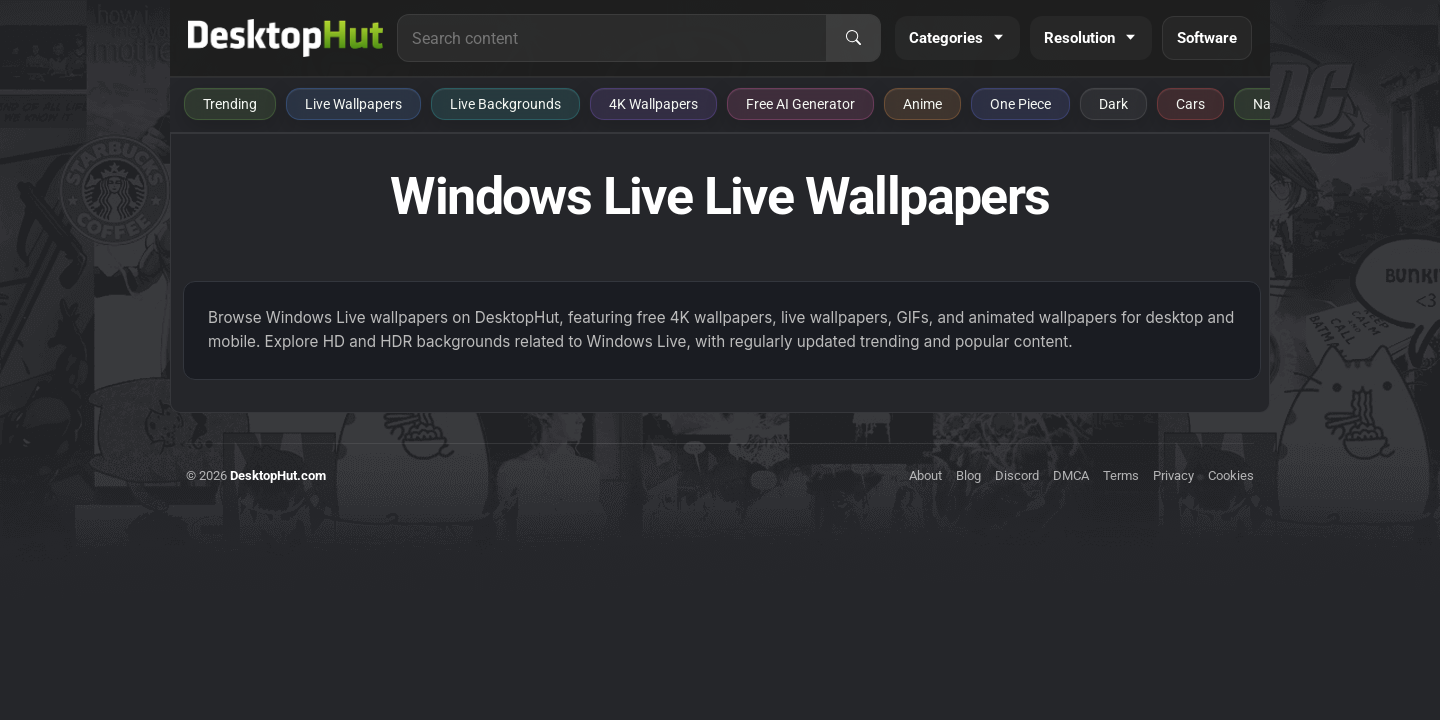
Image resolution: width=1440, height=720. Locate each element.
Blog (968, 475)
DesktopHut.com (278, 475)
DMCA (1071, 475)
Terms (1121, 475)
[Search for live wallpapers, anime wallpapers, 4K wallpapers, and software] (612, 38)
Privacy (1173, 475)
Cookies (1231, 475)
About (925, 475)
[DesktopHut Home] (285, 38)
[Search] (853, 38)
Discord (1017, 475)
